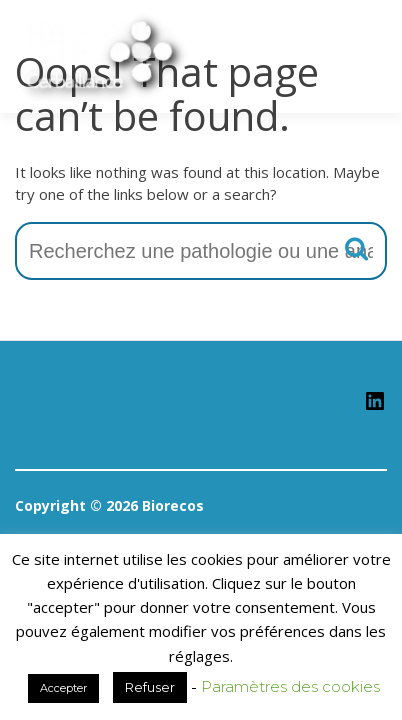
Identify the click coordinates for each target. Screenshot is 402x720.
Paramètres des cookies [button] (290, 686)
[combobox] (201, 251)
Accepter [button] (63, 688)
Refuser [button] (150, 687)
